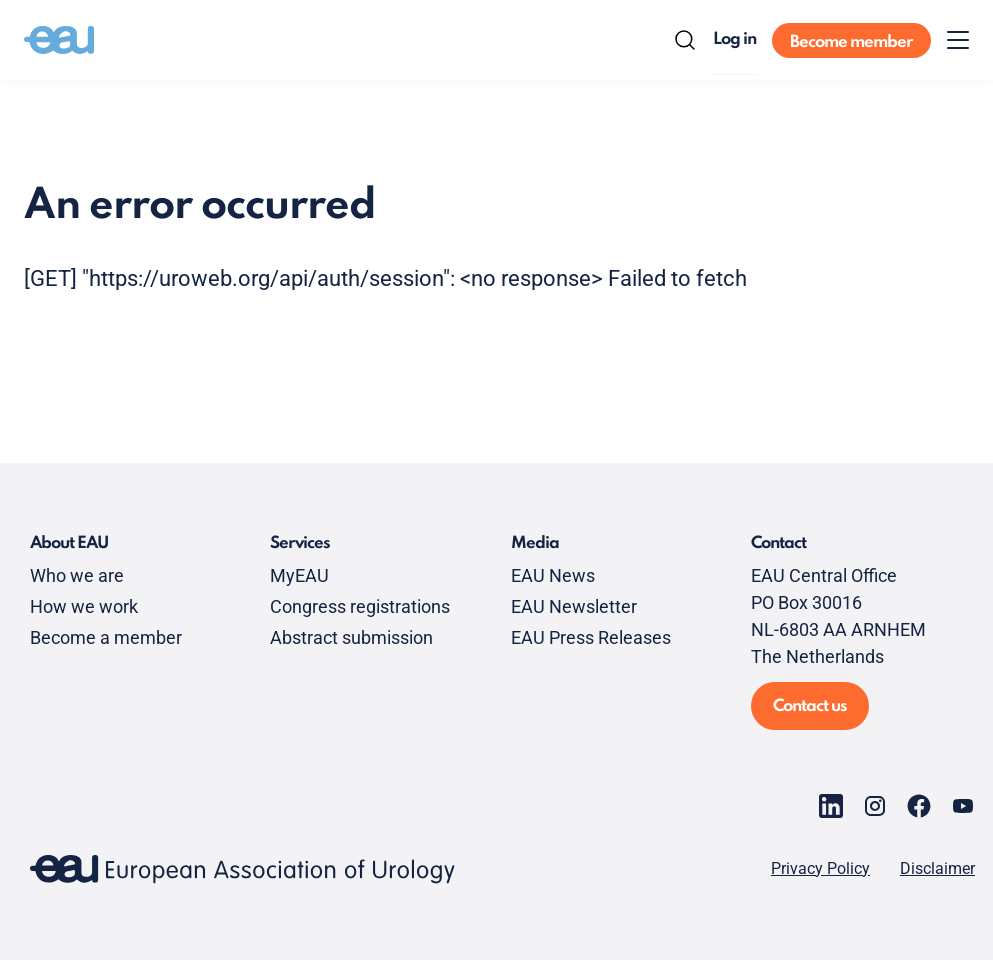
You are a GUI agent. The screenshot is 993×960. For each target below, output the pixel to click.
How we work (84, 606)
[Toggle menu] (958, 40)
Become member (851, 42)
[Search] (685, 40)
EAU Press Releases (591, 637)
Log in (734, 39)
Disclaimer (937, 869)
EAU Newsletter (574, 606)
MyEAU (299, 575)
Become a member (106, 637)
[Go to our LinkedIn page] (831, 806)
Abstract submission (351, 637)
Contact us (810, 706)
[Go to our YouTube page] (963, 806)
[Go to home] (59, 40)
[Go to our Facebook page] (919, 806)
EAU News (553, 575)
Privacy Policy (820, 869)
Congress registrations (360, 606)
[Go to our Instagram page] (875, 806)
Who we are (77, 575)
